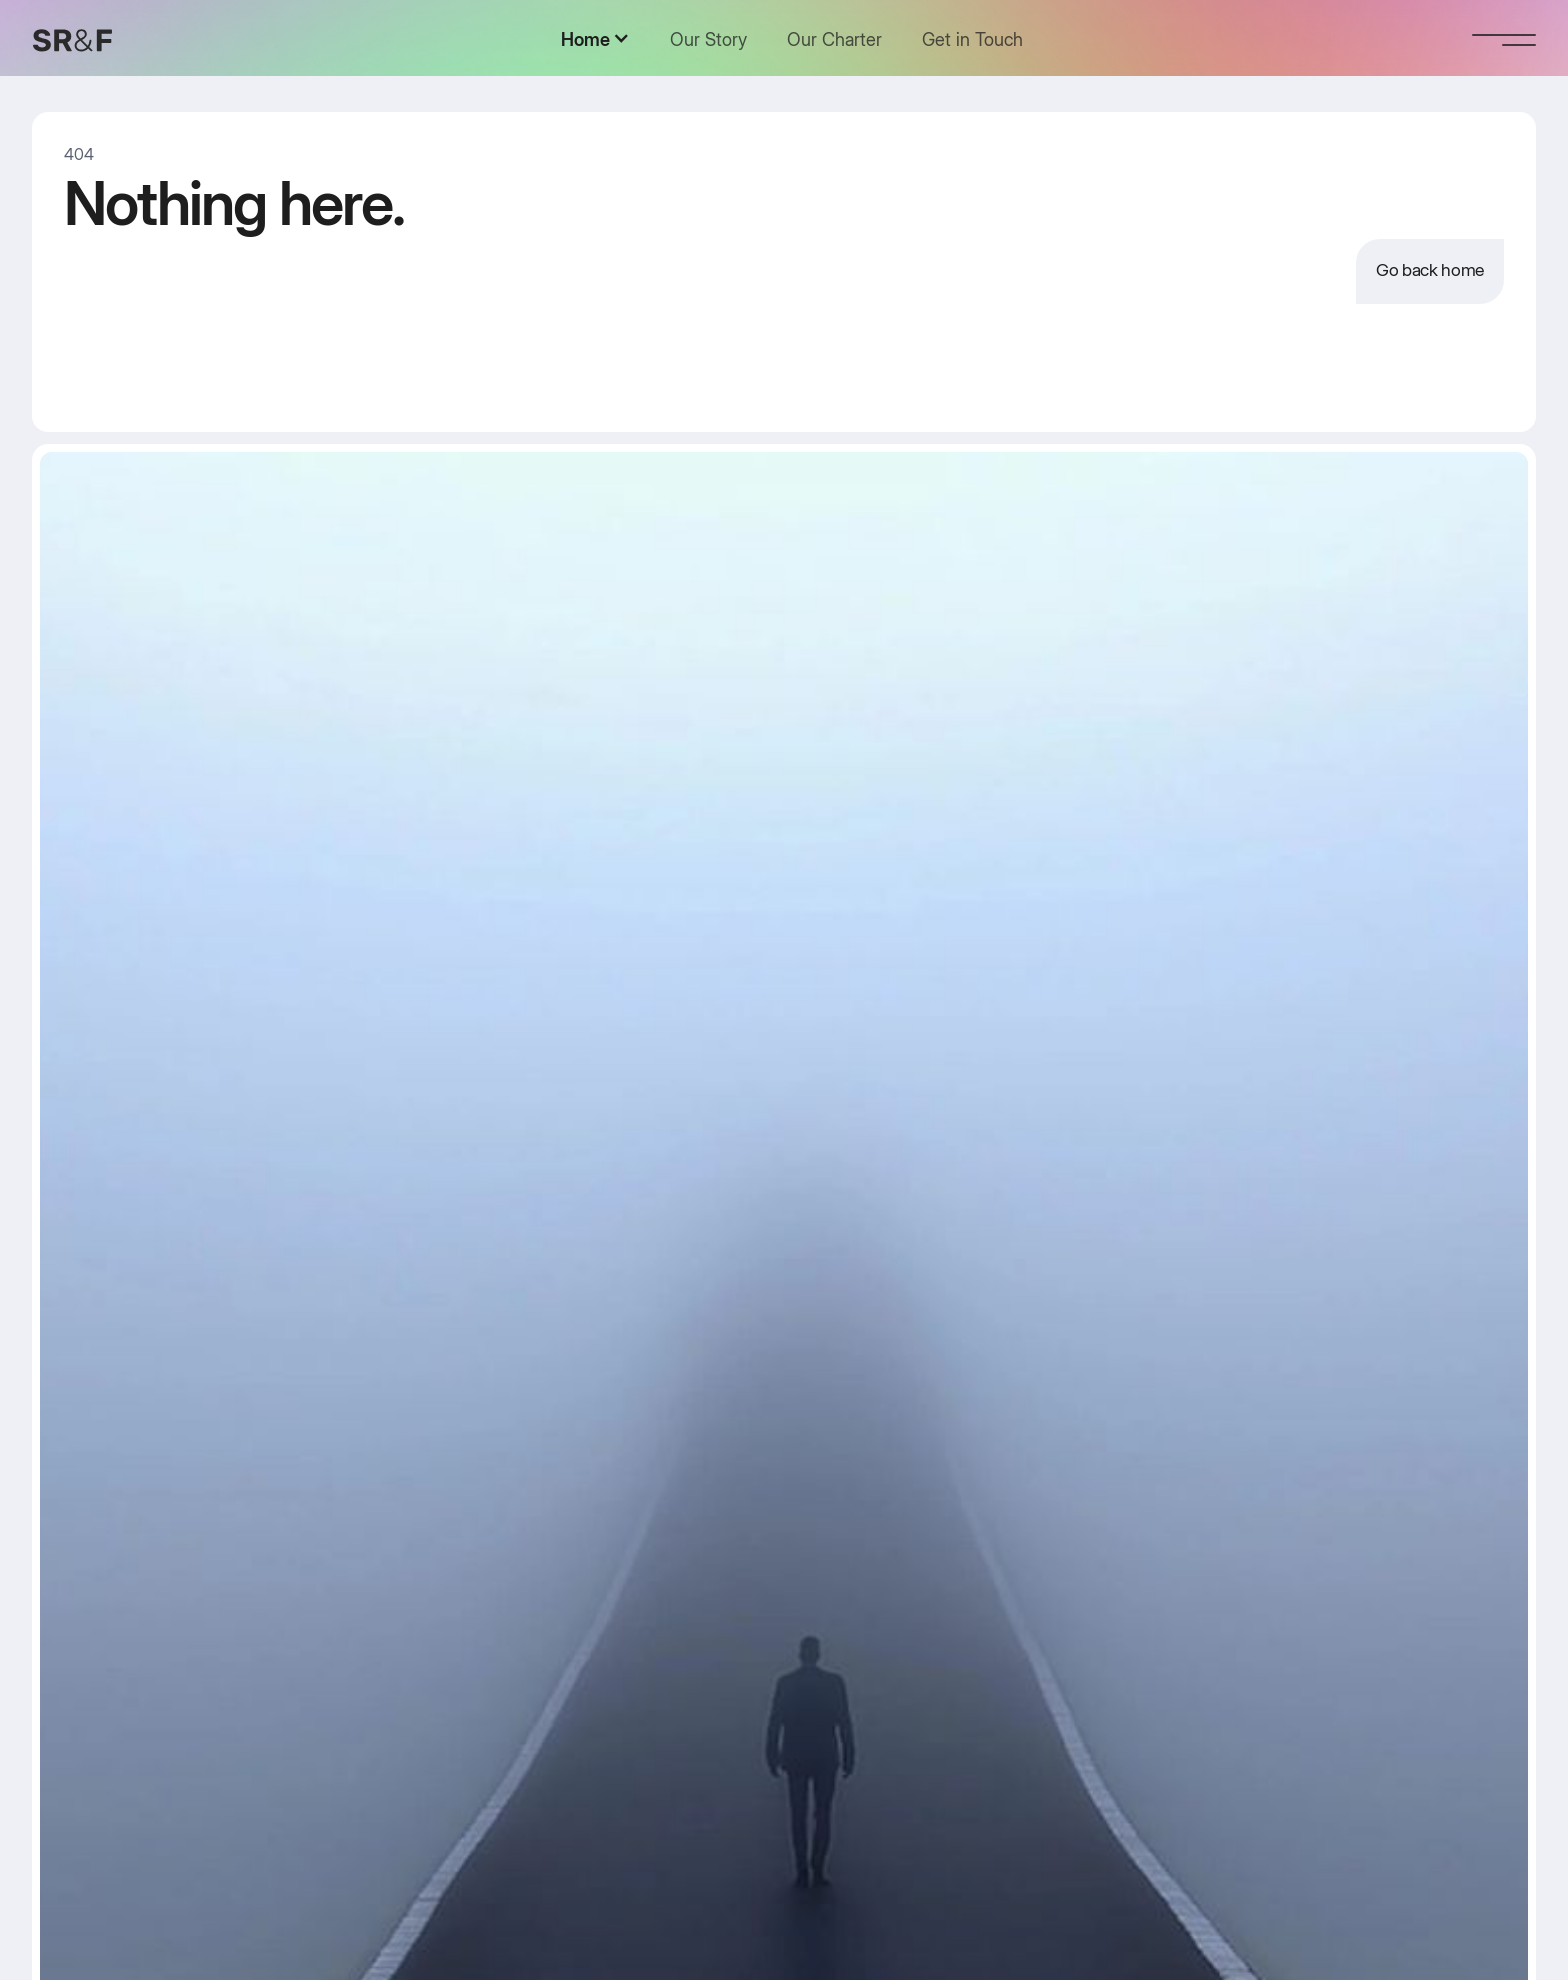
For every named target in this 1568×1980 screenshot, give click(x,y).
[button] (595, 39)
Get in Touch (972, 39)
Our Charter (834, 39)
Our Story (708, 39)
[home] (72, 39)
